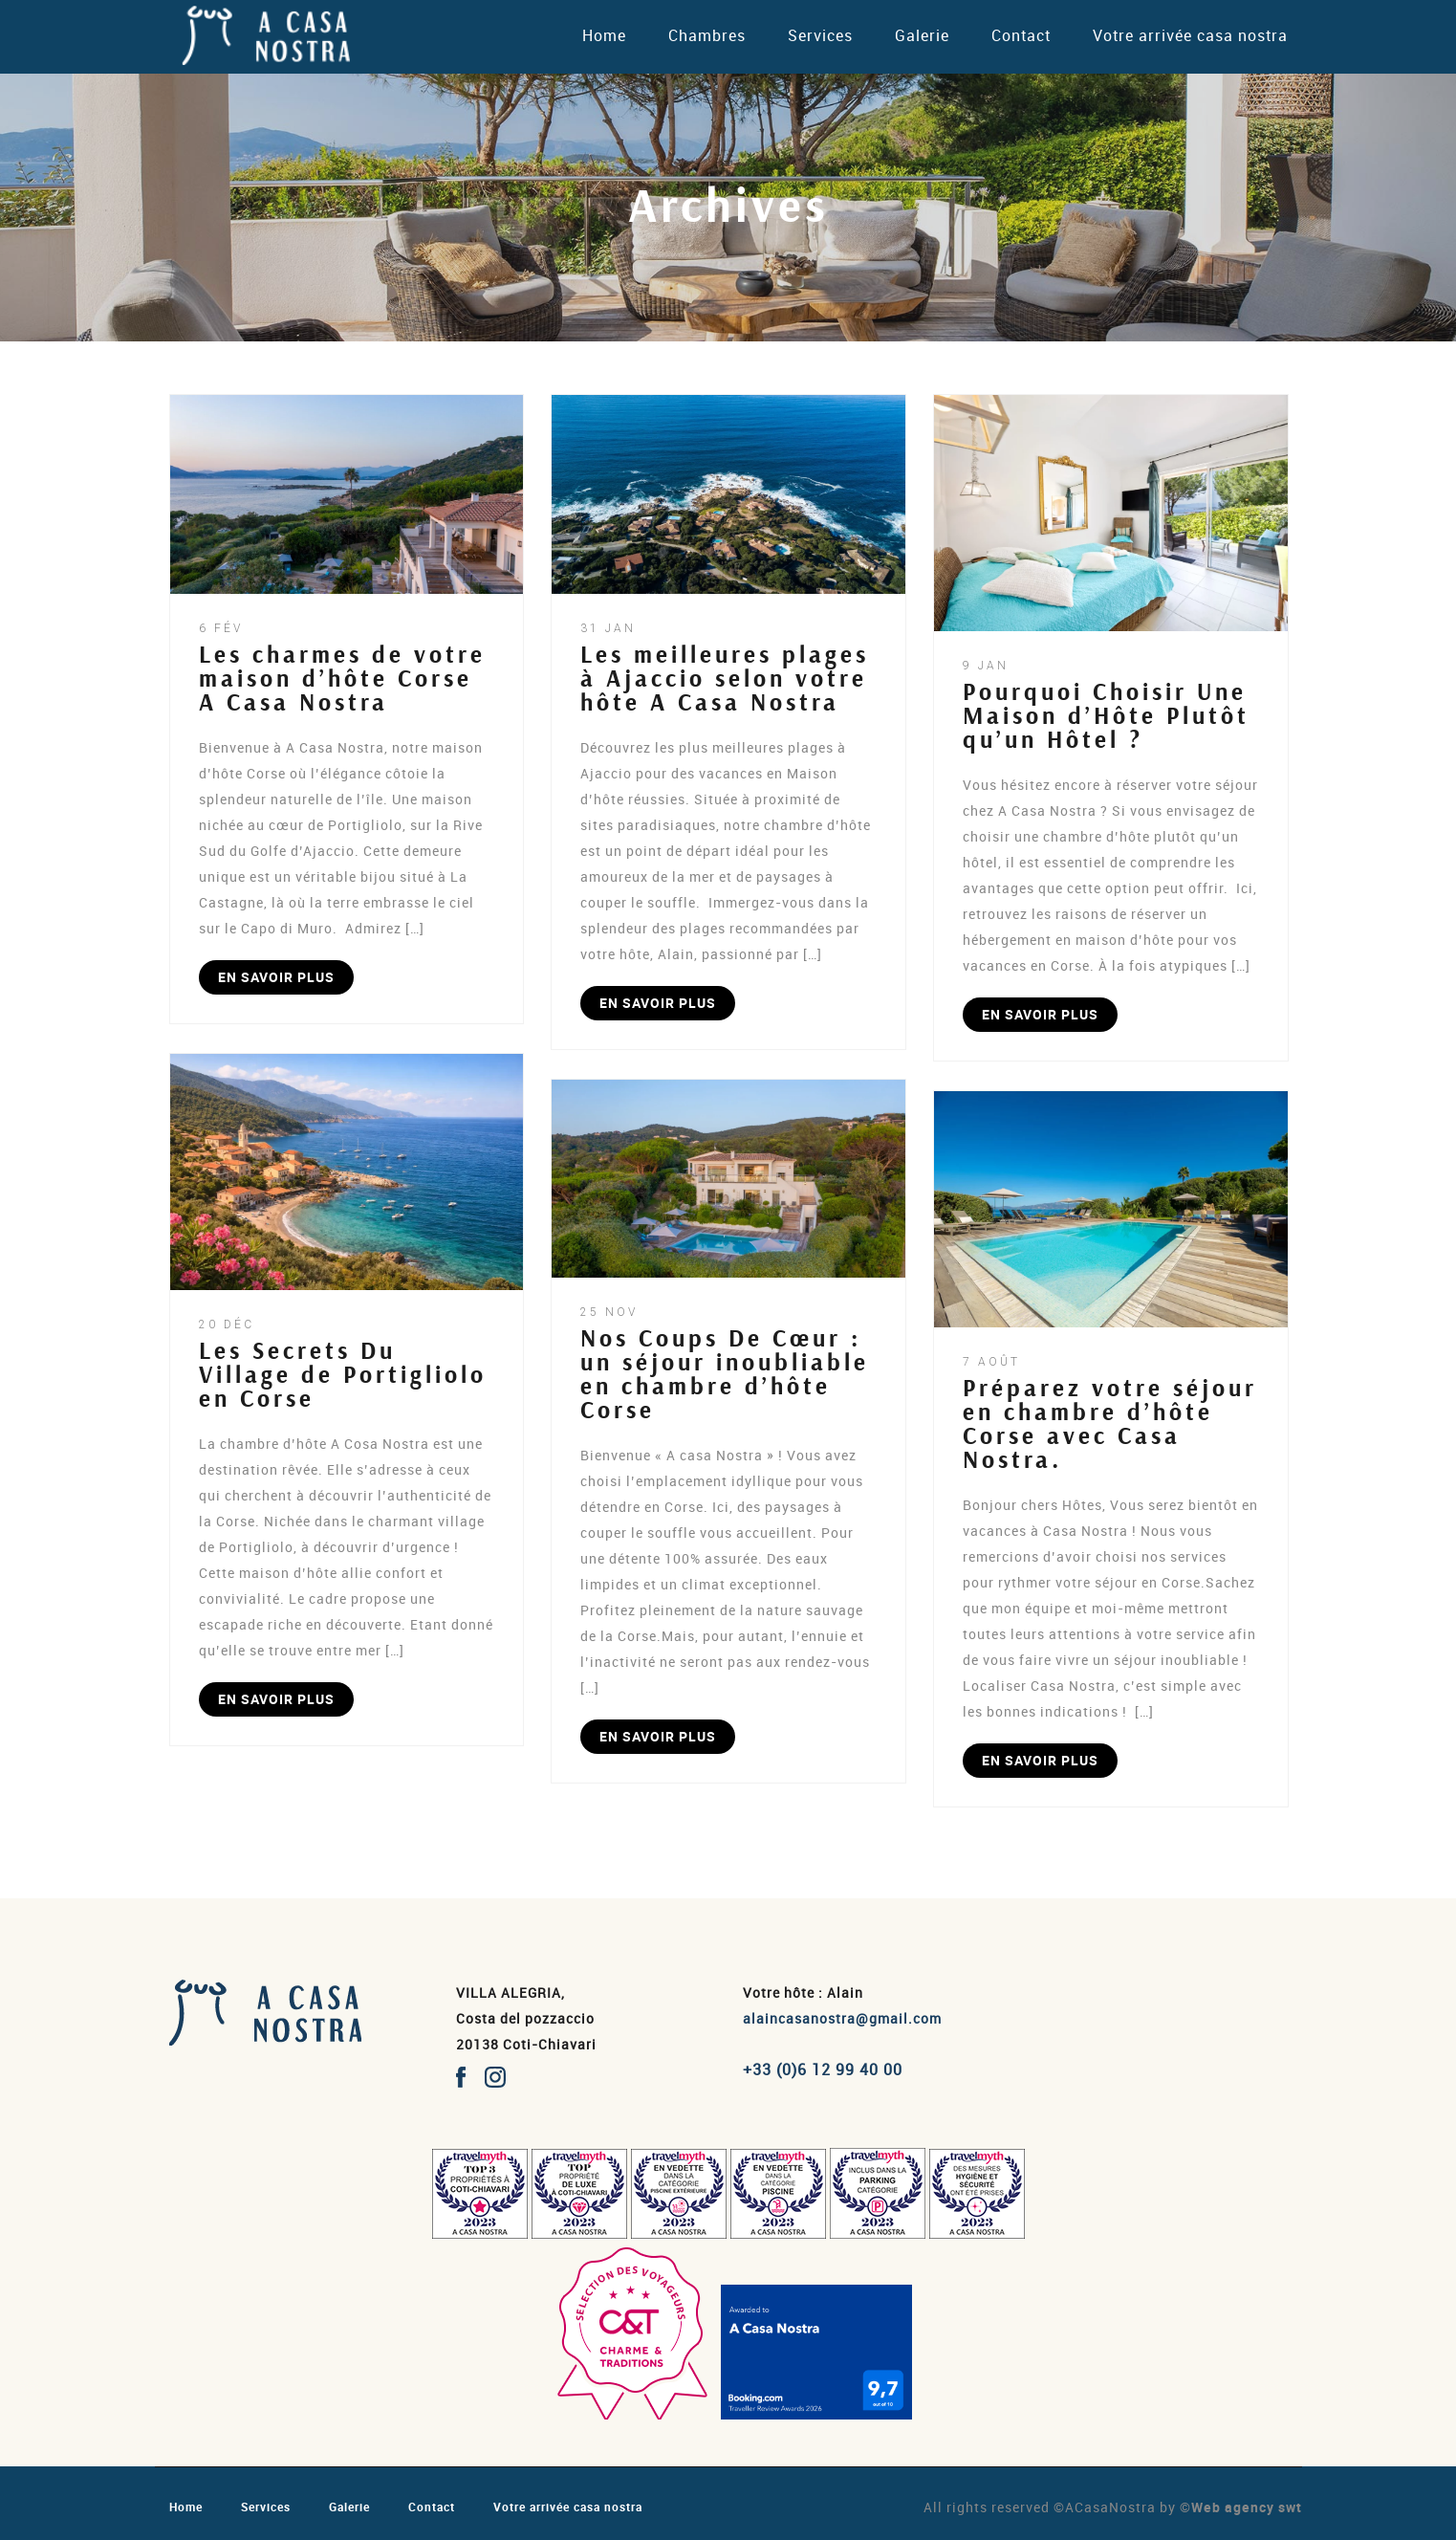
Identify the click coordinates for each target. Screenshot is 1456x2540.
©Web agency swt (1241, 2507)
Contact (1021, 35)
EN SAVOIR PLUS (276, 977)
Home (604, 35)
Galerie (922, 35)
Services (820, 35)
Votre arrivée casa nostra (1190, 35)
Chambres (707, 35)
